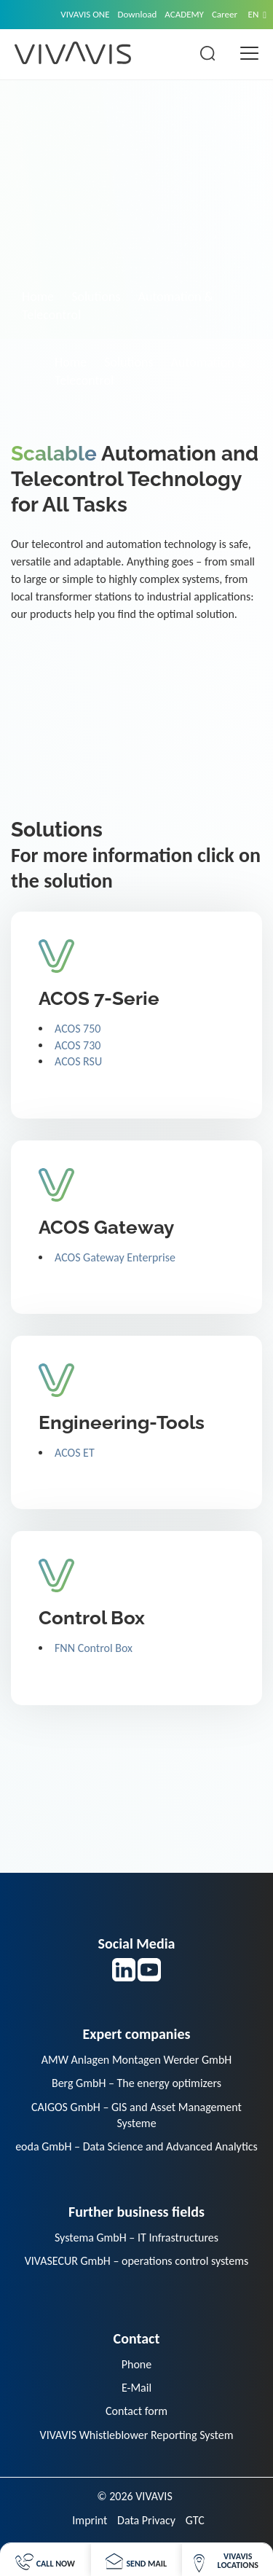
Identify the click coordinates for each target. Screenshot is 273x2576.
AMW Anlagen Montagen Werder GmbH (136, 2060)
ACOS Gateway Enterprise (115, 1257)
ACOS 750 (77, 1029)
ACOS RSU (78, 1061)
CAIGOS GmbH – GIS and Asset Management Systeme (136, 2115)
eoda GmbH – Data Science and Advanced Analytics (136, 2146)
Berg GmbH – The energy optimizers (136, 2083)
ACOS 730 (77, 1045)
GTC (195, 2520)
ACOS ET (75, 1453)
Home (38, 297)
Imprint (89, 2520)
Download (137, 14)
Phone (136, 2364)
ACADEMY (184, 14)
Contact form (136, 2411)
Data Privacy (146, 2520)
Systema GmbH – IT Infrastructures (136, 2237)
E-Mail (136, 2388)
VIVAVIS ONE (84, 14)
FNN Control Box (93, 1648)
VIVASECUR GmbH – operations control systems (137, 2261)
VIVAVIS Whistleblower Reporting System (137, 2435)
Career (224, 14)
